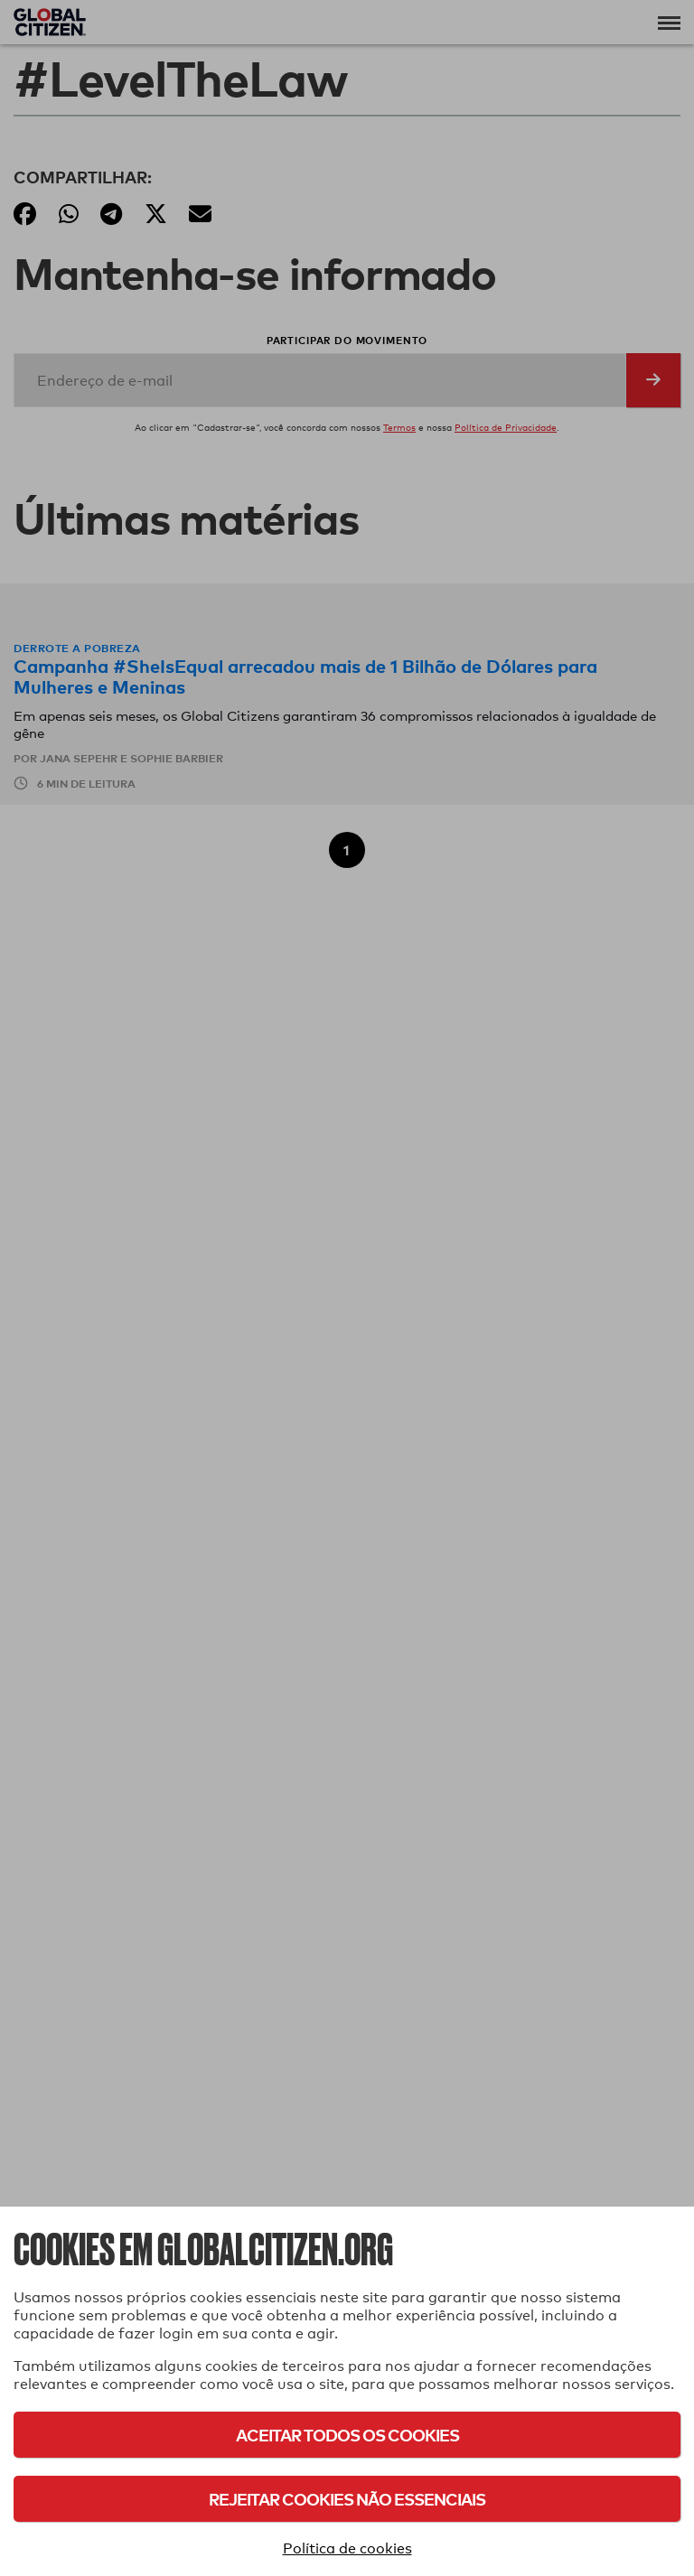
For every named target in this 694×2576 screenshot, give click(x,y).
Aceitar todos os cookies (347, 2434)
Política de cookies (347, 2548)
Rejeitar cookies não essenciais (347, 2498)
